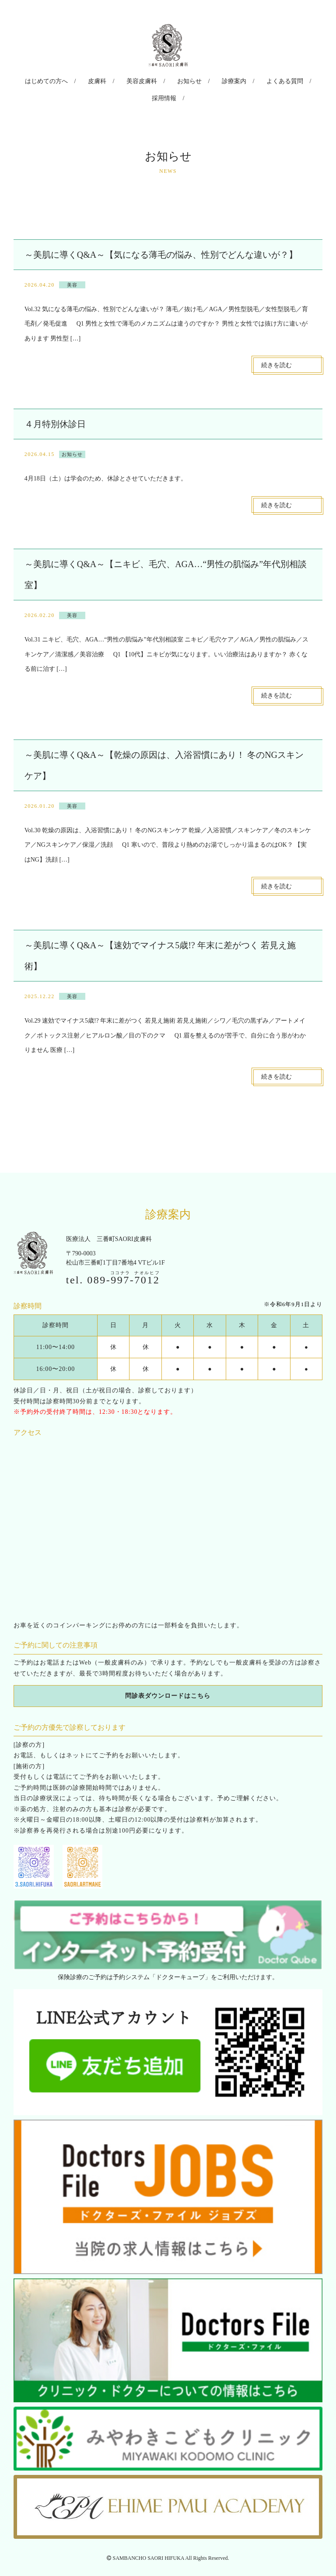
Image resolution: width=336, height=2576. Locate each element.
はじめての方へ (39, 80)
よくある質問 (251, 80)
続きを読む (276, 345)
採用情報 (297, 80)
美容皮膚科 (124, 80)
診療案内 (206, 80)
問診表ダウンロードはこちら (167, 1676)
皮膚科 (85, 80)
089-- (123, 1260)
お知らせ (167, 80)
